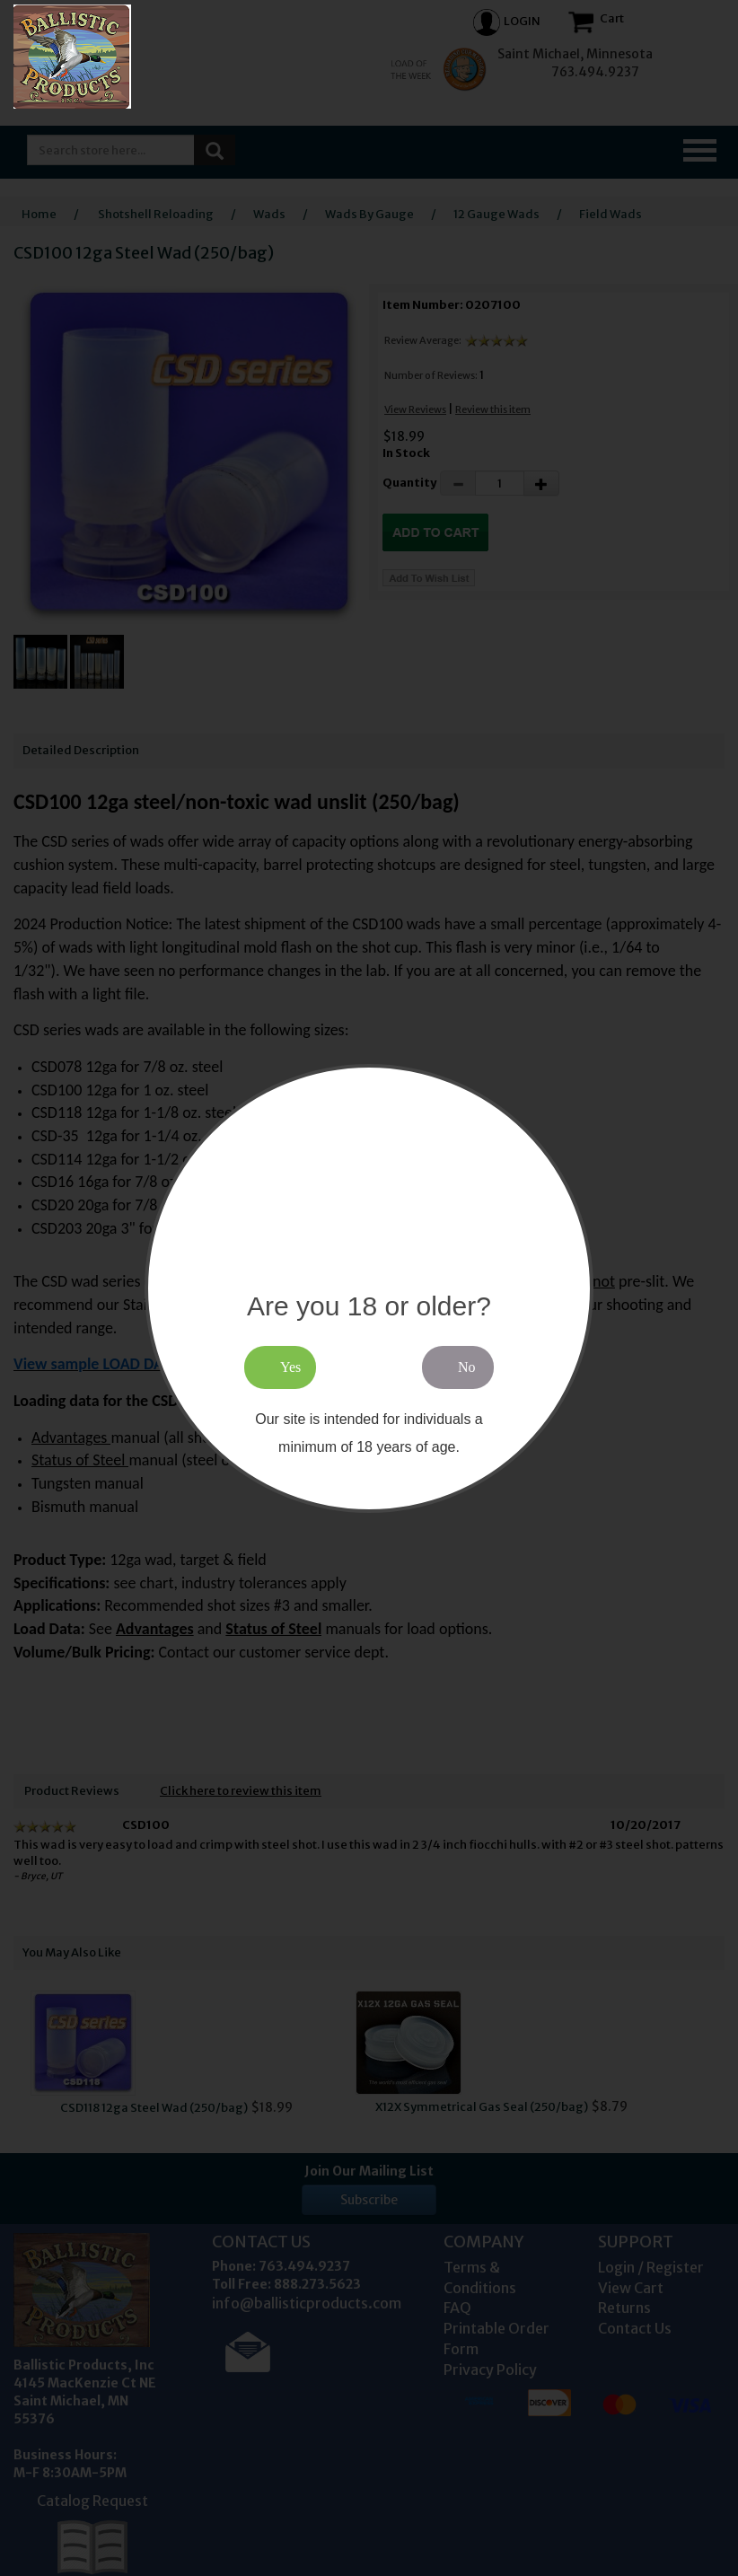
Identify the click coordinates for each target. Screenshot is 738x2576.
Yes (290, 1367)
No (467, 1367)
